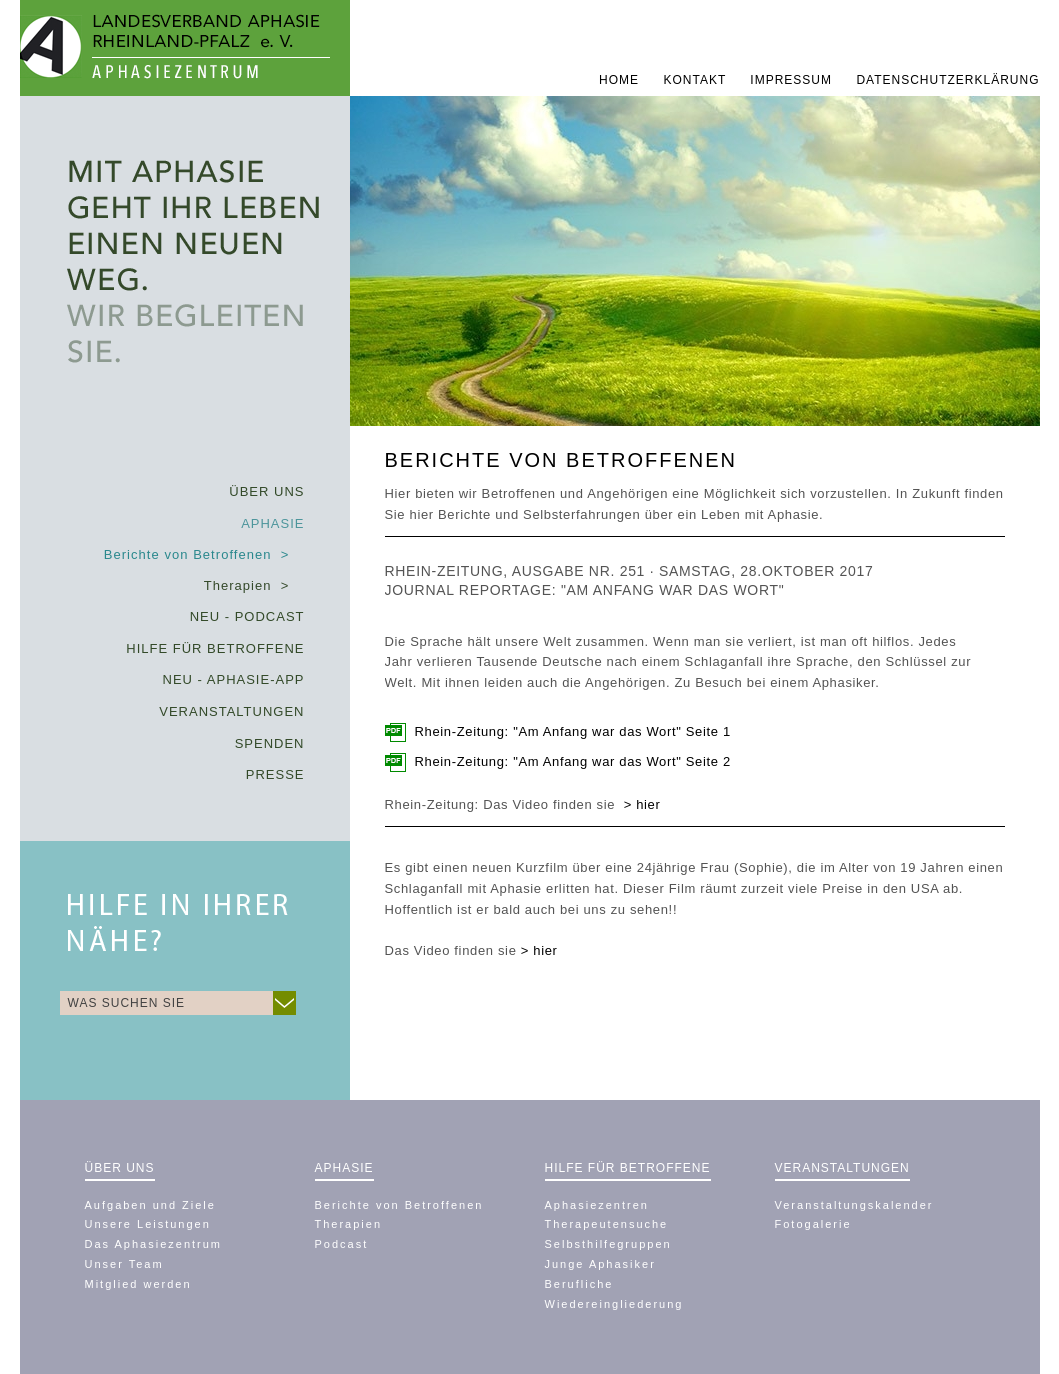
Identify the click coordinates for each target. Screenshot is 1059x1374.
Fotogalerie (813, 1224)
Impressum (793, 80)
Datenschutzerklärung (947, 80)
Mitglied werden (138, 1284)
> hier (539, 950)
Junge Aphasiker (600, 1264)
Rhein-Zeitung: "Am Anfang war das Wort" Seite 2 (573, 761)
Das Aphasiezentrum (154, 1244)
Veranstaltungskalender (854, 1205)
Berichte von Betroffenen (399, 1205)
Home (621, 80)
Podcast (342, 1244)
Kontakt (696, 80)
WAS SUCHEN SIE (127, 1003)
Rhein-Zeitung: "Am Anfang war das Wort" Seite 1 (573, 731)
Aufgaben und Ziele (150, 1205)
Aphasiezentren (597, 1205)
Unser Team (124, 1264)
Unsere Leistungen (148, 1224)
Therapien (349, 1224)
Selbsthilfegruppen (608, 1244)
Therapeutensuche (607, 1224)
